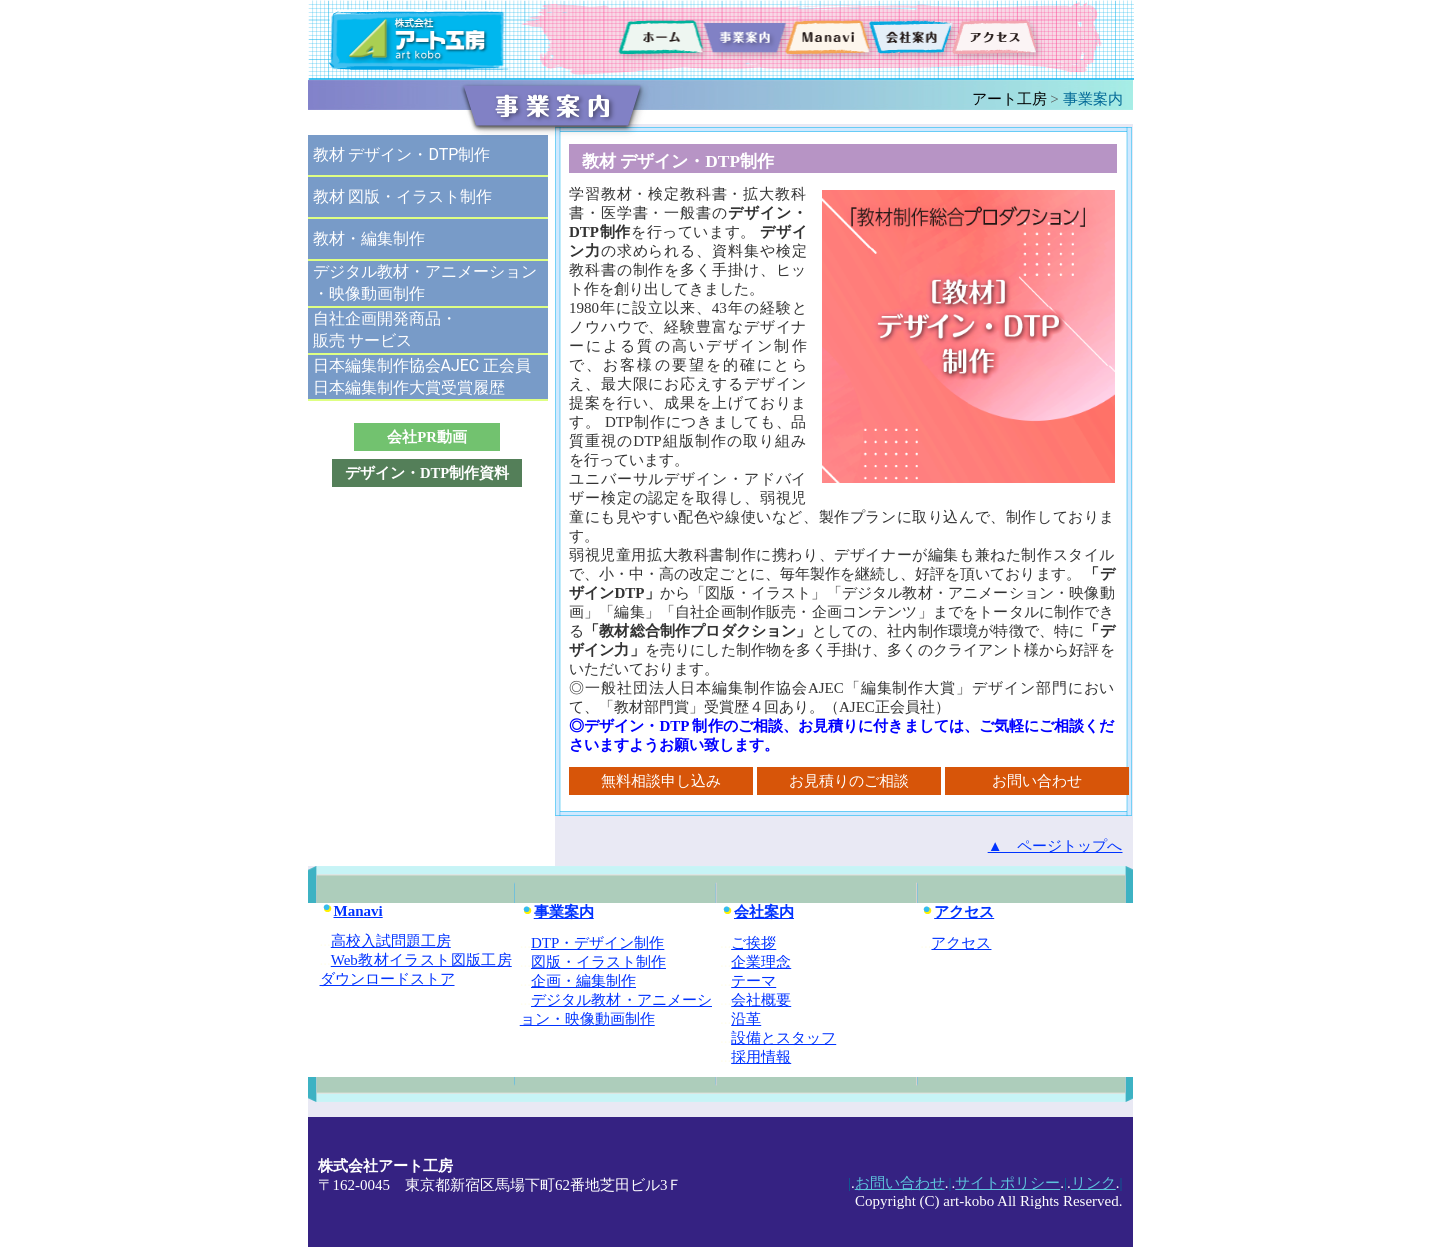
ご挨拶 (753, 943)
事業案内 (557, 912)
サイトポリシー (1007, 1183)
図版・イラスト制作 (598, 962)
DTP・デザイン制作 (597, 943)
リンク (1093, 1183)
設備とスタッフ (783, 1038)
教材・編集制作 (369, 238)
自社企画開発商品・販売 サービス (385, 329)
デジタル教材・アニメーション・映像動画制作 (425, 282)
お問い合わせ (900, 1183)
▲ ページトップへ (1055, 846)
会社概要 (761, 1000)
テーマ (753, 981)
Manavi (351, 911)
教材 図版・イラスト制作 (403, 196)
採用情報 (761, 1057)
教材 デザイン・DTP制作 (402, 154)
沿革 (746, 1019)
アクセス (957, 912)
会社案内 (757, 912)
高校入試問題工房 (391, 941)
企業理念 (761, 962)
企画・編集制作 (583, 981)
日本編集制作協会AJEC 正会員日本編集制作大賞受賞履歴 (422, 376)
